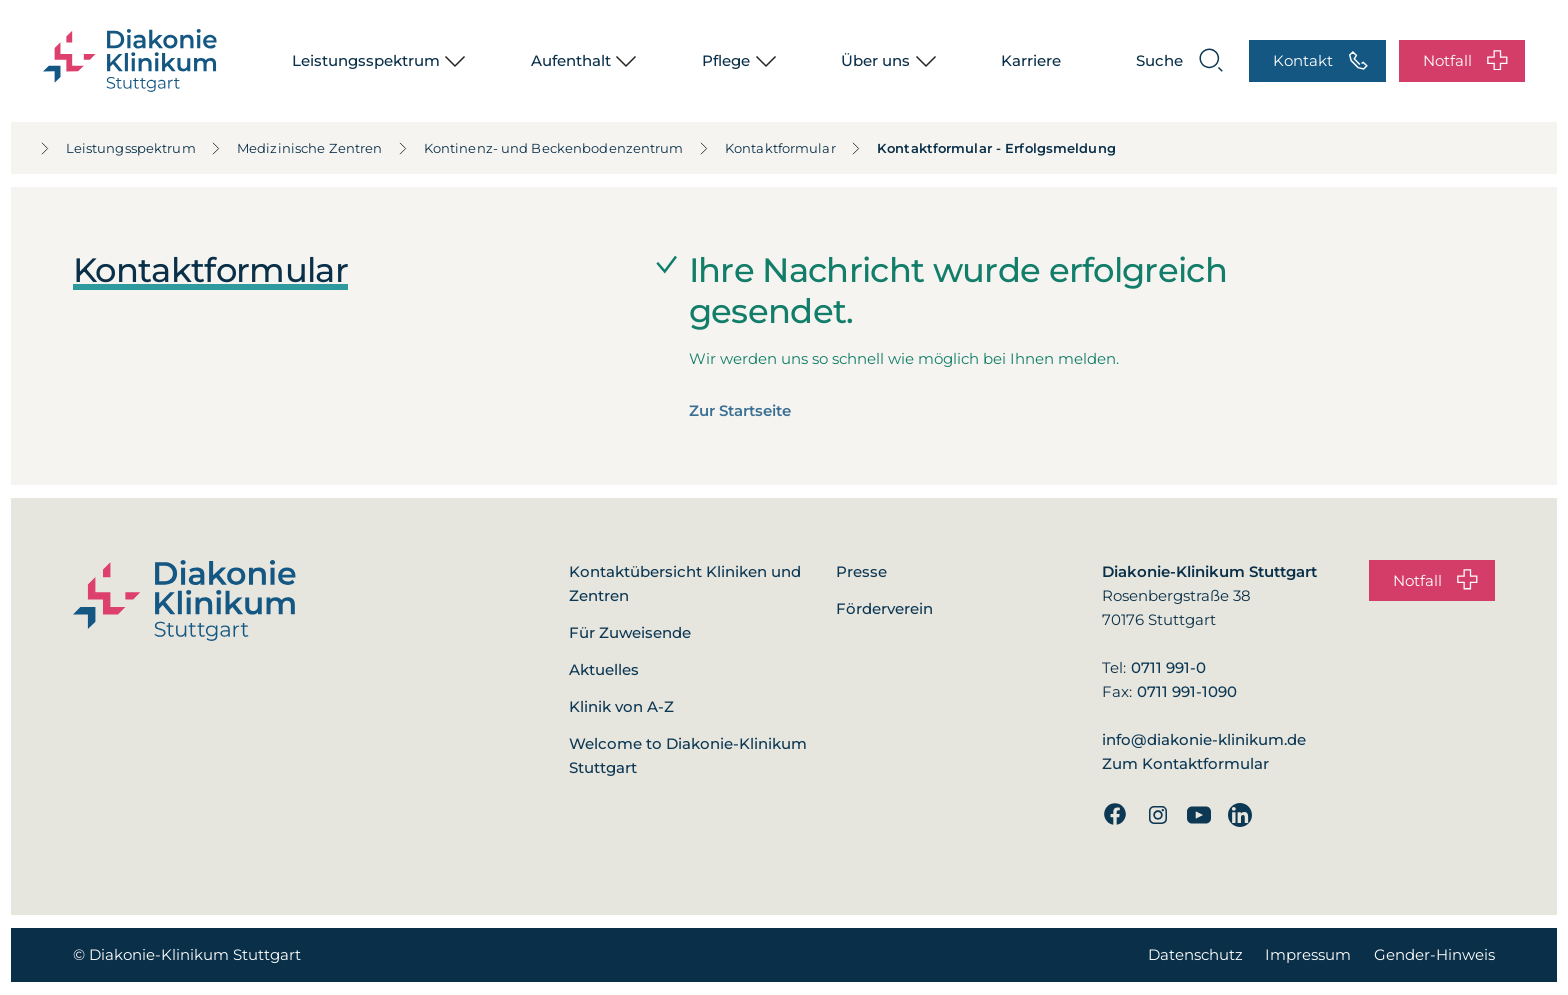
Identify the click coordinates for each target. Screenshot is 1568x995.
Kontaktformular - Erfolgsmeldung (957, 148)
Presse (861, 571)
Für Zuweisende (630, 632)
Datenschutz (1195, 954)
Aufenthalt (571, 60)
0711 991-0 (1168, 667)
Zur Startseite (740, 410)
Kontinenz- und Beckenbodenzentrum (528, 148)
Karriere (1031, 60)
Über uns (875, 60)
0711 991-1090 (1187, 691)
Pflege (726, 60)
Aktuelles (604, 669)
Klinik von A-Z (621, 706)
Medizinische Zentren (284, 148)
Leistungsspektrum (366, 60)
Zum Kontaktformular (1185, 763)
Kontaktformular (754, 148)
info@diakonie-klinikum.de (1204, 739)
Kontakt (1321, 61)
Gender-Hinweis (1434, 954)
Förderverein (884, 608)
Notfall (1465, 61)
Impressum (1308, 954)
